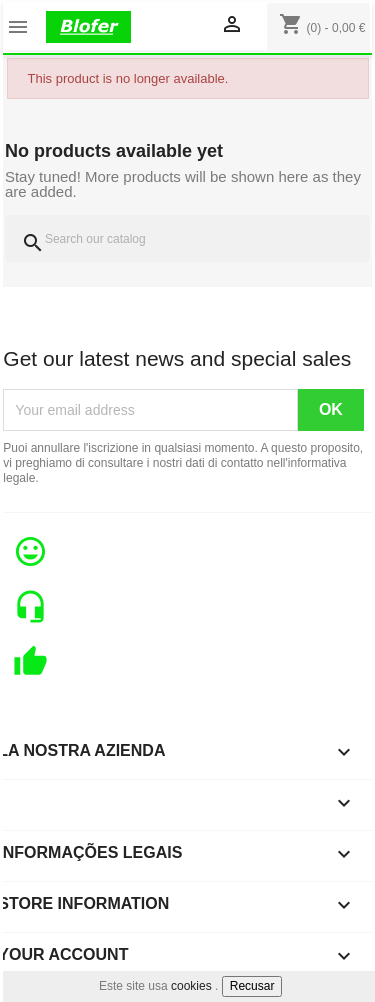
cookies (191, 986)
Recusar (252, 986)
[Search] (187, 238)
